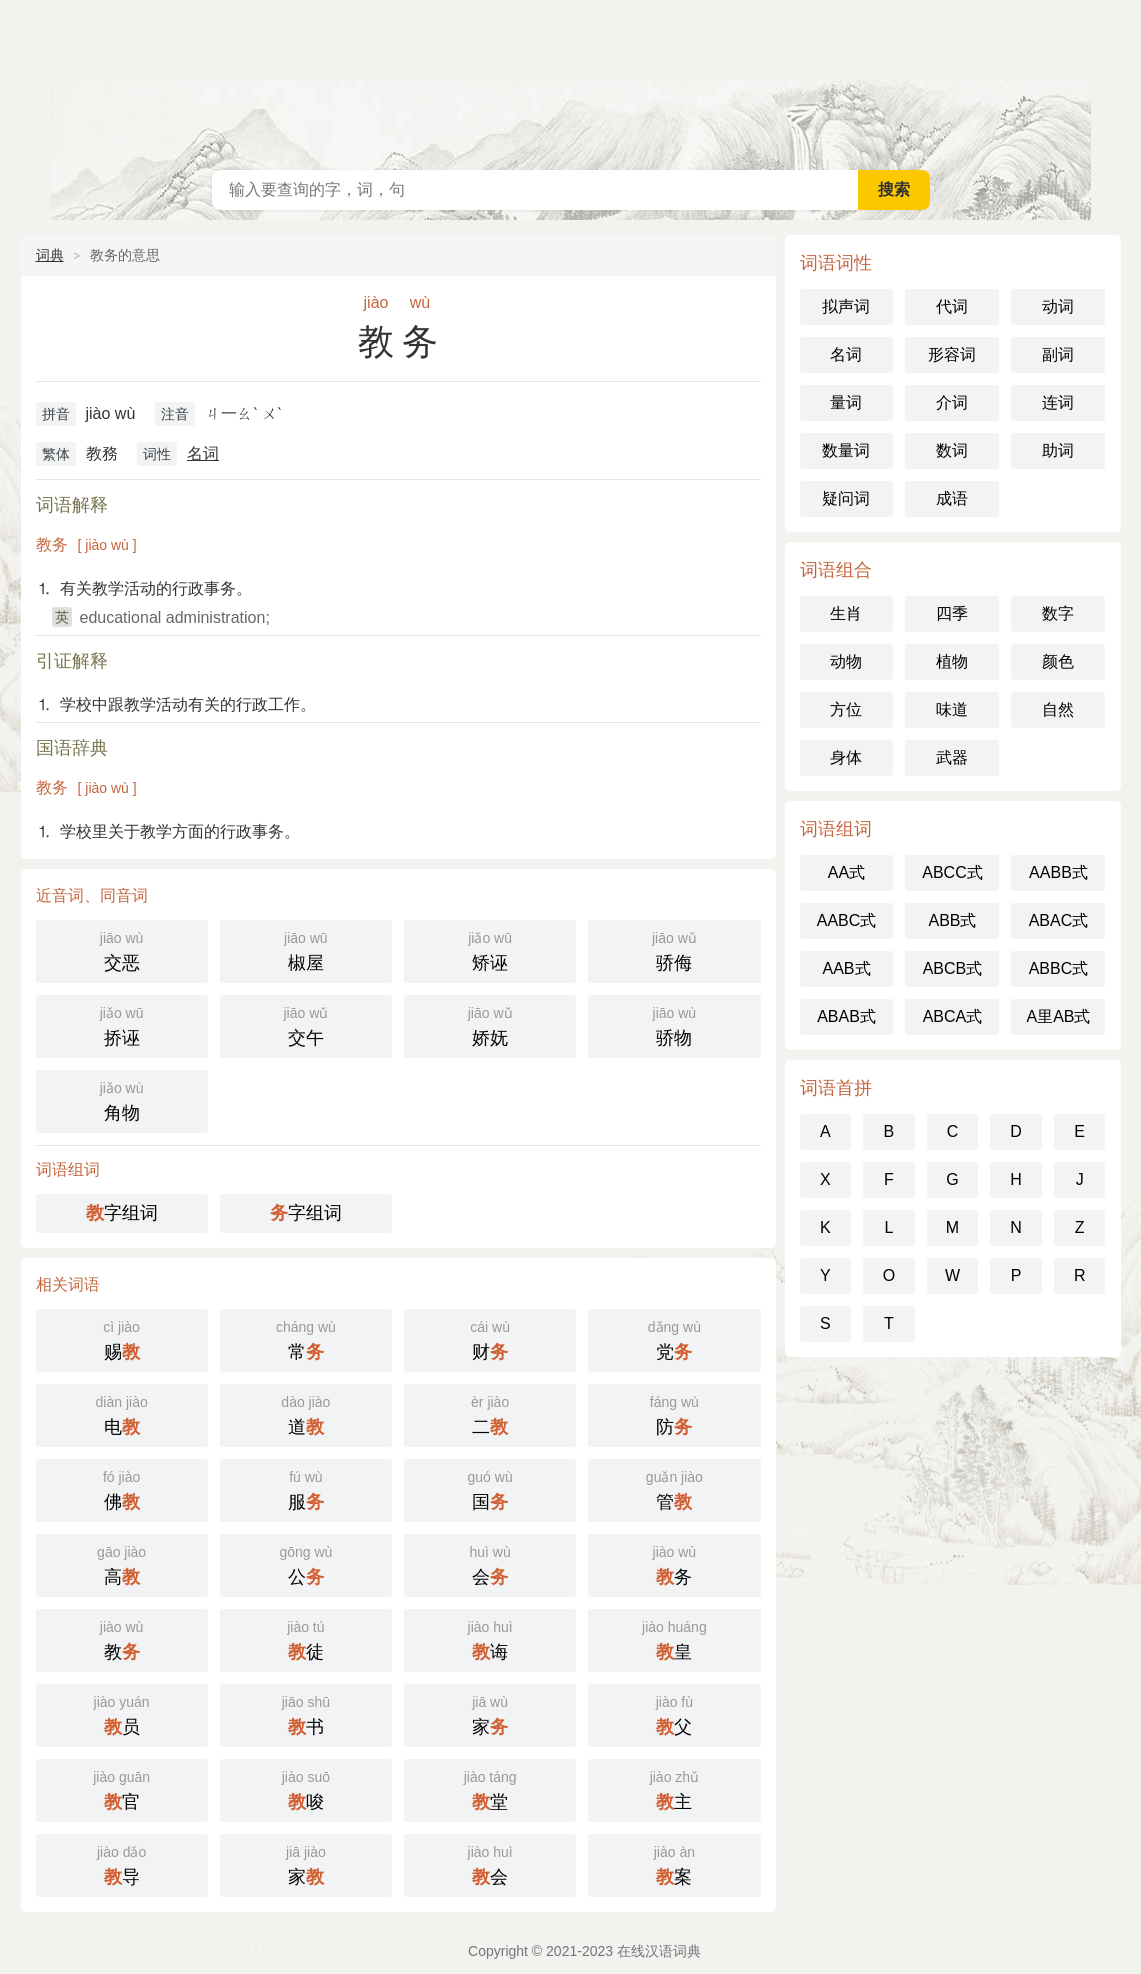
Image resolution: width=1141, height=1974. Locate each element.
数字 (1058, 613)
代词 (952, 306)
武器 (952, 757)
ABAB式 (846, 1016)
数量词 (846, 450)
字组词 (122, 1213)
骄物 (674, 1024)
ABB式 (952, 920)
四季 (952, 613)
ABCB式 (953, 968)
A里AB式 (1058, 1016)
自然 (1058, 709)
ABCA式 (953, 1016)
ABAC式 (1059, 920)
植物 (952, 661)
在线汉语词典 (571, 80)
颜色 (1058, 661)
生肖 (846, 613)
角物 (122, 1099)
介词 (952, 402)
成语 (952, 498)
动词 (1058, 306)
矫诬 (490, 949)
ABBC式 (1059, 968)
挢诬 (122, 1024)
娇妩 (490, 1024)
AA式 (846, 872)
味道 (952, 709)
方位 (846, 709)
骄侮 (674, 949)
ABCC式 (952, 872)
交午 (306, 1024)
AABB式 (1058, 872)
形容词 (952, 354)
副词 (1058, 354)
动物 (846, 661)
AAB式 (846, 968)
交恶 (122, 949)
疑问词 (846, 498)
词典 (50, 255)
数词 (952, 450)
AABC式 (847, 920)
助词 (1058, 450)
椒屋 (306, 949)
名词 (203, 453)
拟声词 (846, 306)
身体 (846, 757)
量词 (846, 402)
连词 (1058, 402)
